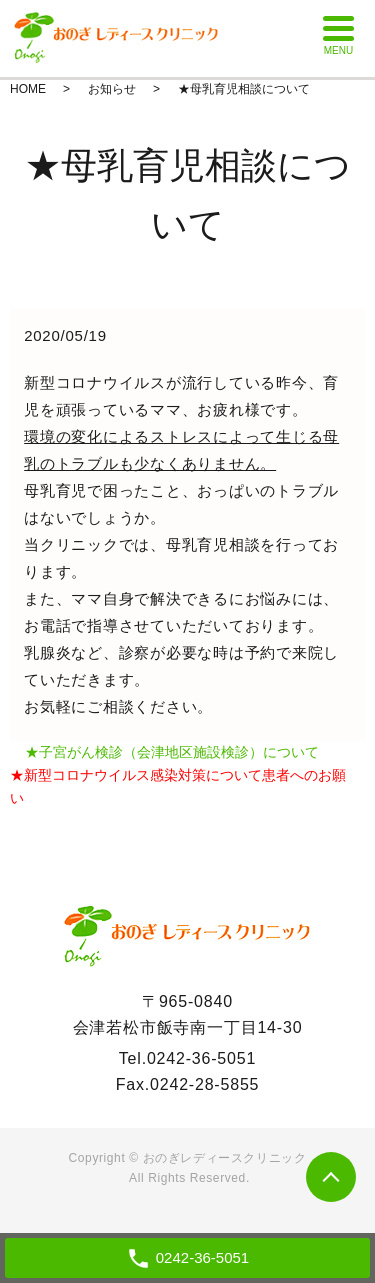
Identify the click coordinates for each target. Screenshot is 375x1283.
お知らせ (112, 89)
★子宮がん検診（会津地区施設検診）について (172, 752)
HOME (28, 89)
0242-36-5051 (201, 1058)
